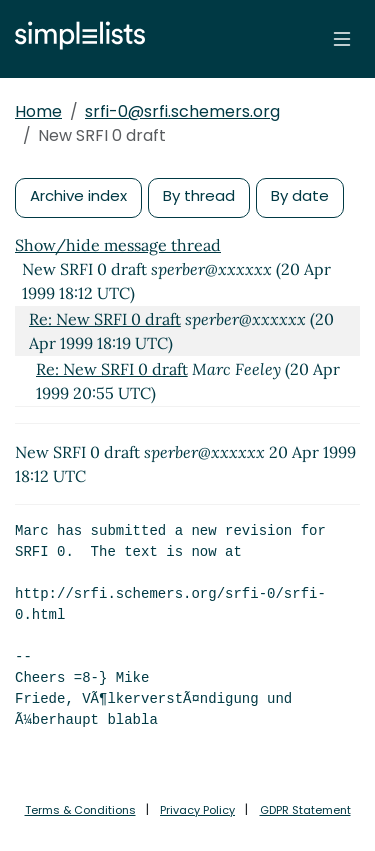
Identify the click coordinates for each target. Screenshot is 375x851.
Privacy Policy (197, 810)
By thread (199, 195)
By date (300, 195)
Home (38, 111)
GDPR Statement (305, 810)
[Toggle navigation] (342, 39)
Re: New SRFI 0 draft (105, 319)
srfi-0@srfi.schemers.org (182, 111)
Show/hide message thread (118, 245)
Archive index (78, 195)
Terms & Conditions (80, 810)
